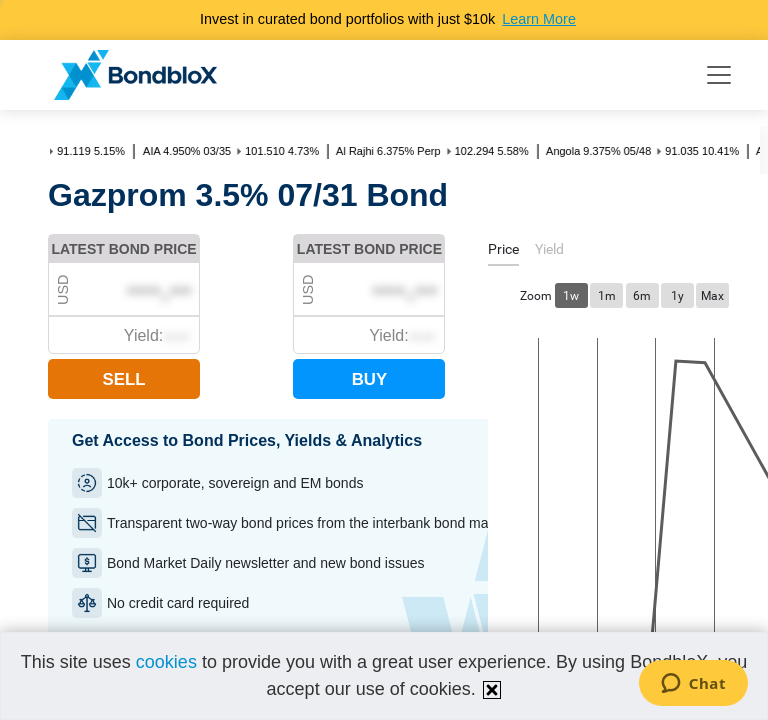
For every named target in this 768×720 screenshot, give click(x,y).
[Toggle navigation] (719, 75)
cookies (166, 662)
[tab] (503, 252)
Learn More (539, 19)
